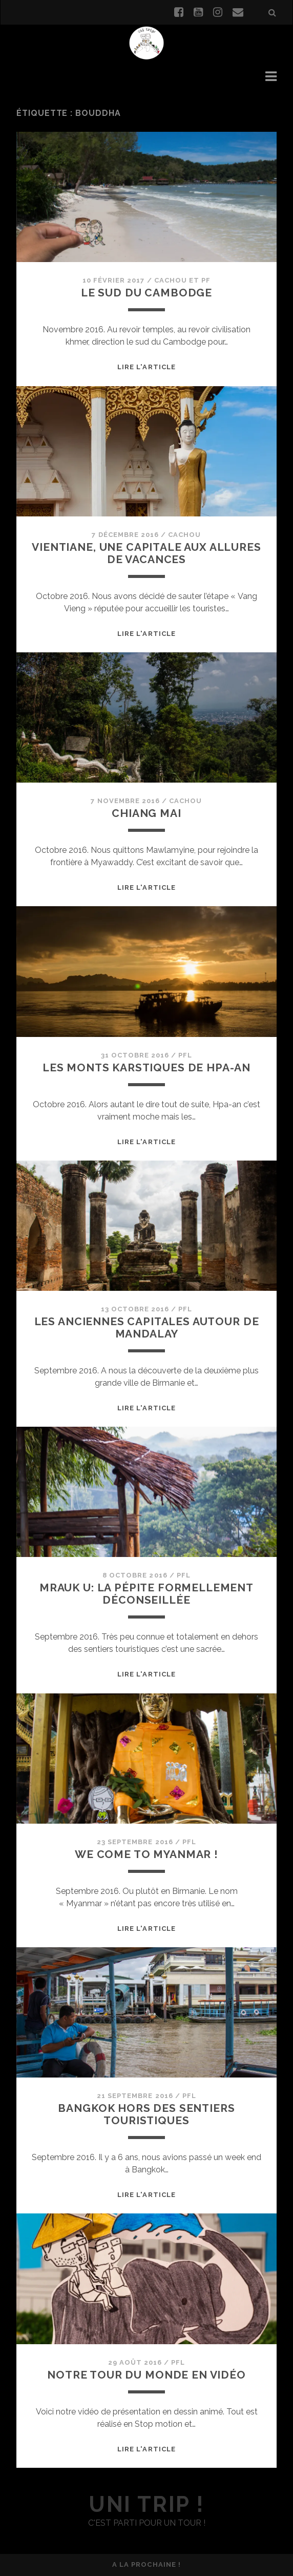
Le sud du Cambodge (146, 292)
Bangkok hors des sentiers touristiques (146, 2114)
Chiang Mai (146, 813)
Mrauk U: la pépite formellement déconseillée (146, 1593)
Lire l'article (146, 367)
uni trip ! (146, 2504)
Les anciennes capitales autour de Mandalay (146, 1327)
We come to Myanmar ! (146, 1854)
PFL (185, 1055)
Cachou (184, 534)
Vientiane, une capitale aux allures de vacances (146, 553)
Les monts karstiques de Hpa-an (146, 1067)
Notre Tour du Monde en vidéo (146, 2374)
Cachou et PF (182, 280)
